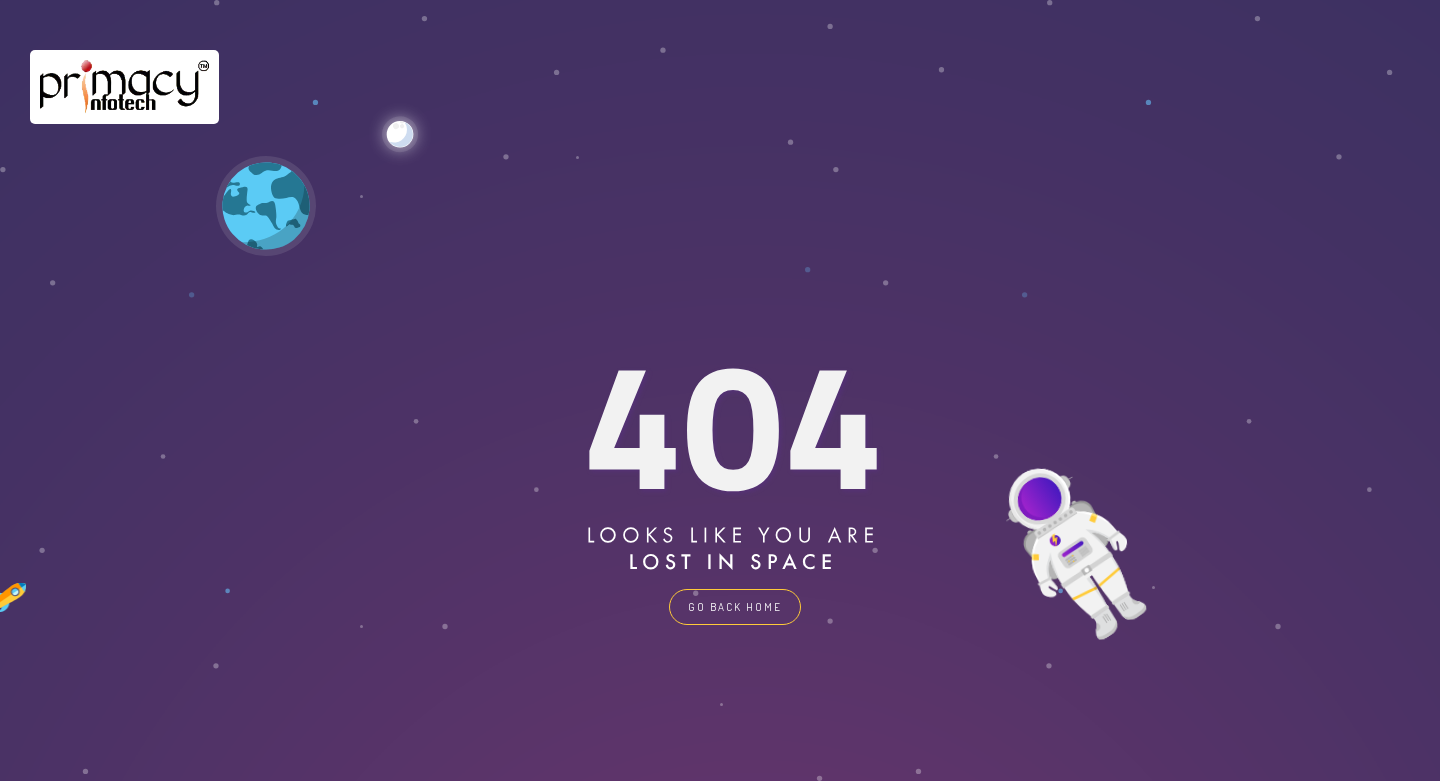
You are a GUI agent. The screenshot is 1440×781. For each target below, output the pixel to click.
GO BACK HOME (735, 607)
